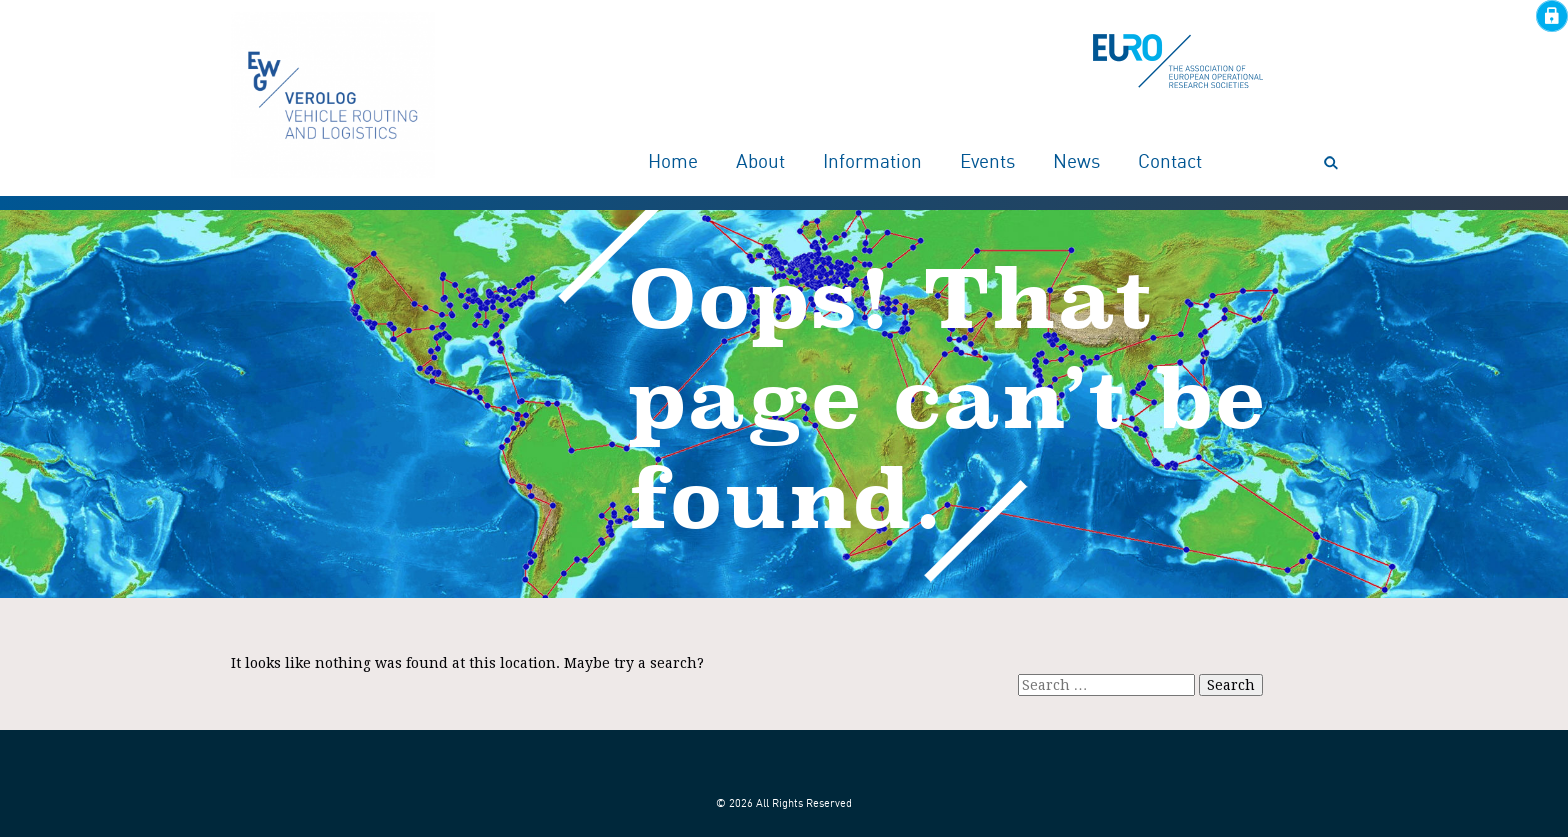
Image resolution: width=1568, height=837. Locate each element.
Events (987, 163)
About (760, 163)
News (1076, 163)
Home (673, 163)
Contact (1170, 163)
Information (872, 163)
